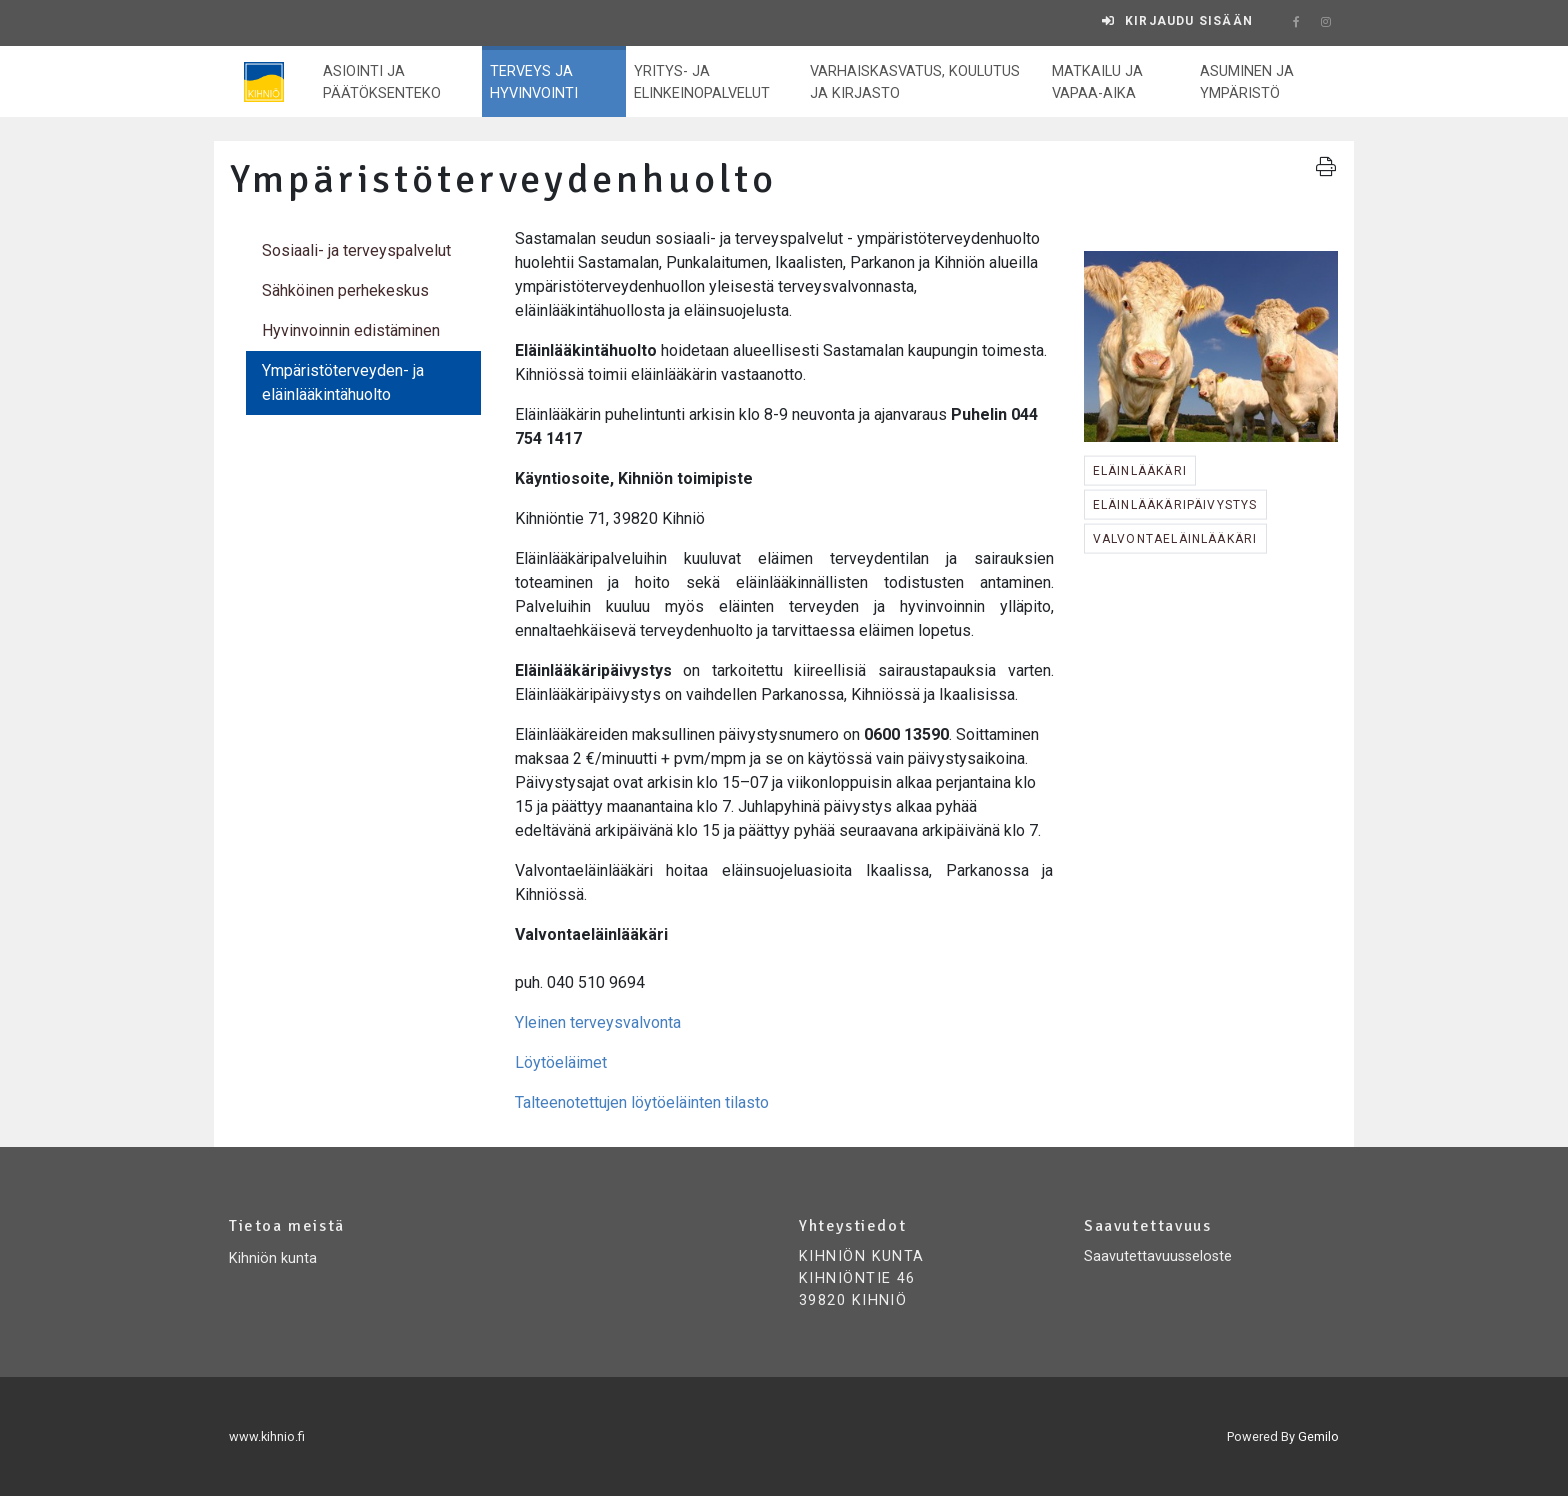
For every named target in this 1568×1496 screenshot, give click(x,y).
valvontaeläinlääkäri (1175, 539)
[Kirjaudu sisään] (1177, 21)
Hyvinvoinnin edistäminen (351, 330)
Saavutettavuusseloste (1158, 1256)
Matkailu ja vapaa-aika (1097, 82)
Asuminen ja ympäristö (1247, 82)
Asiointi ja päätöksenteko (382, 82)
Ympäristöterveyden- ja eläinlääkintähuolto (343, 382)
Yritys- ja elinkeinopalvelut (702, 82)
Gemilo (1318, 1436)
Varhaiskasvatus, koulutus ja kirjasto (915, 82)
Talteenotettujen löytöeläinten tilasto (642, 1102)
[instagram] (1326, 23)
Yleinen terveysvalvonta (598, 1022)
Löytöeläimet (561, 1062)
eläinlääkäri (1140, 471)
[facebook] (1296, 23)
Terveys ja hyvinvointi (534, 82)
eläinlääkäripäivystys (1175, 505)
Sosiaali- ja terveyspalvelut (356, 250)
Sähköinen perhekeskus (345, 290)
